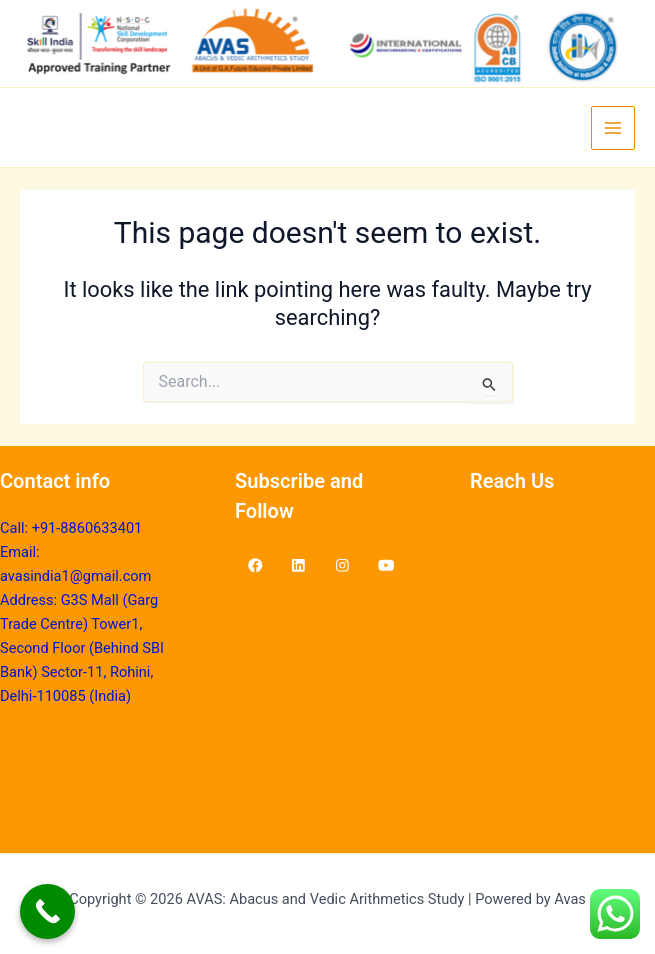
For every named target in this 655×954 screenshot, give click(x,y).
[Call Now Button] (47, 911)
